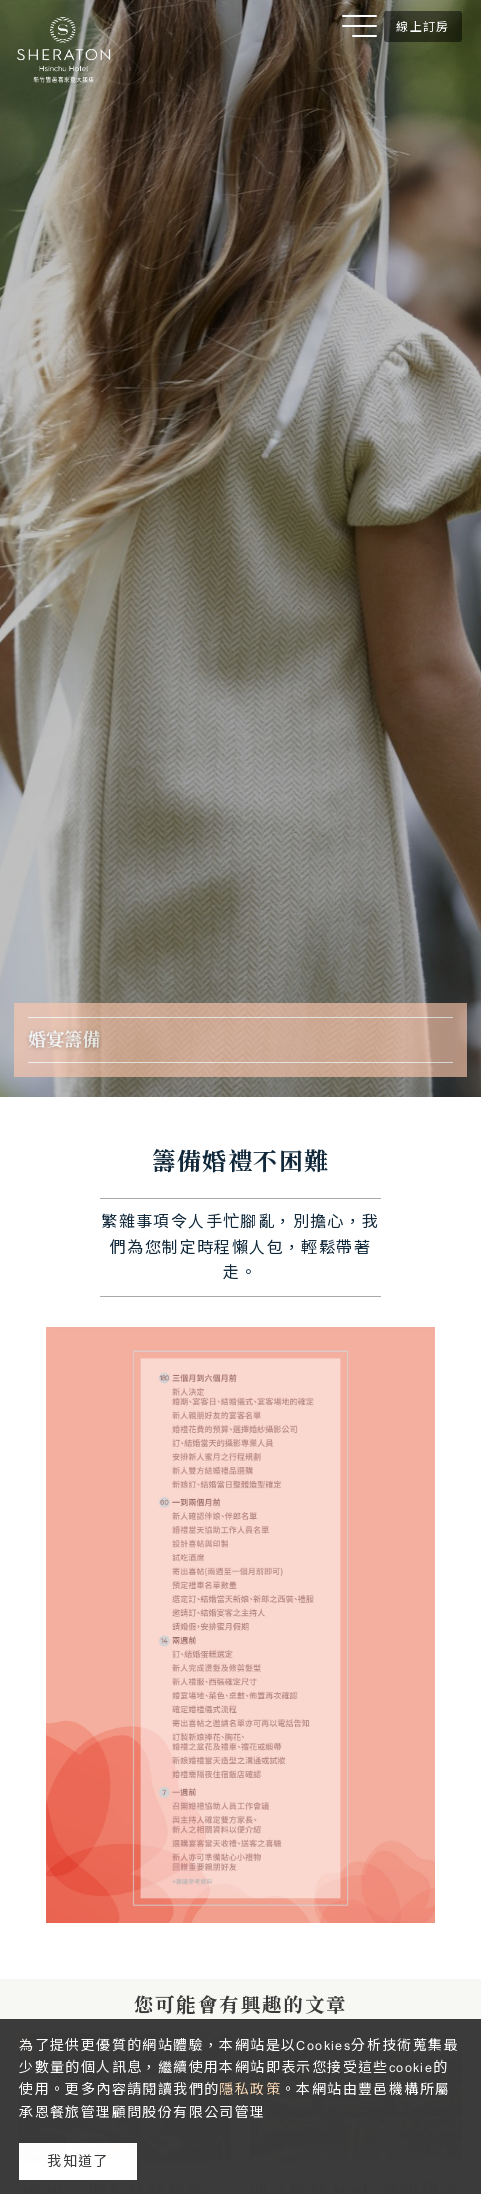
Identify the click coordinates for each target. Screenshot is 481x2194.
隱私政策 (250, 2089)
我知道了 (78, 2161)
